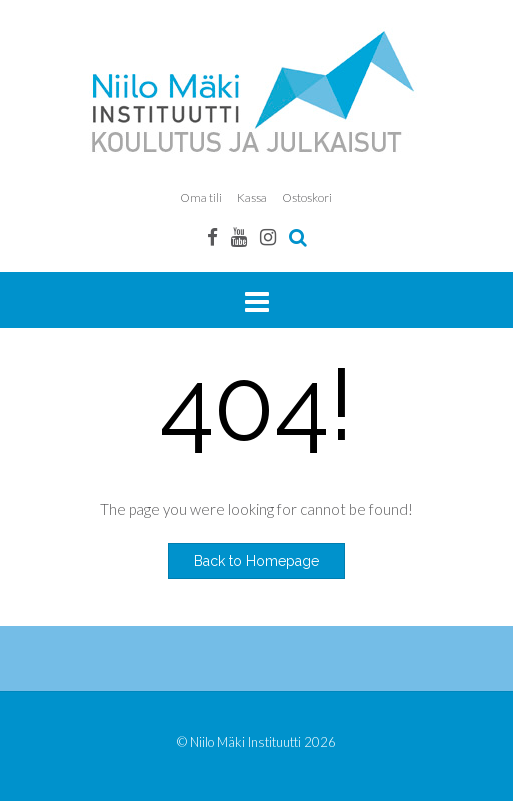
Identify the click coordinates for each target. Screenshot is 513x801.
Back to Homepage (256, 561)
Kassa (252, 197)
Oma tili (201, 197)
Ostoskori (307, 197)
